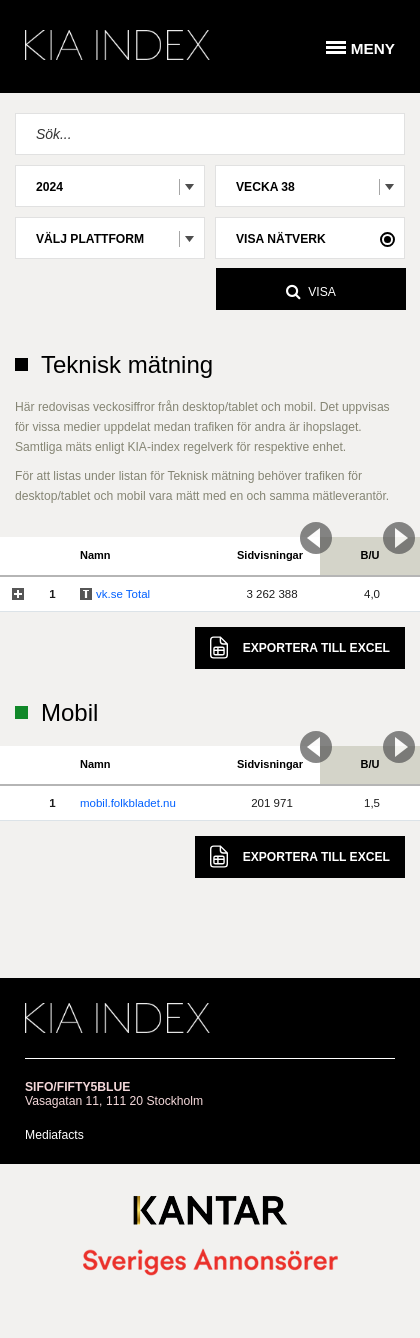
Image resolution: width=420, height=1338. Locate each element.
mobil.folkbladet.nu (128, 803)
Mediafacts (54, 1135)
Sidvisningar (270, 555)
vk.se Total (123, 594)
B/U (370, 555)
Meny (373, 48)
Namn (95, 555)
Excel (300, 647)
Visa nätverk (281, 239)
